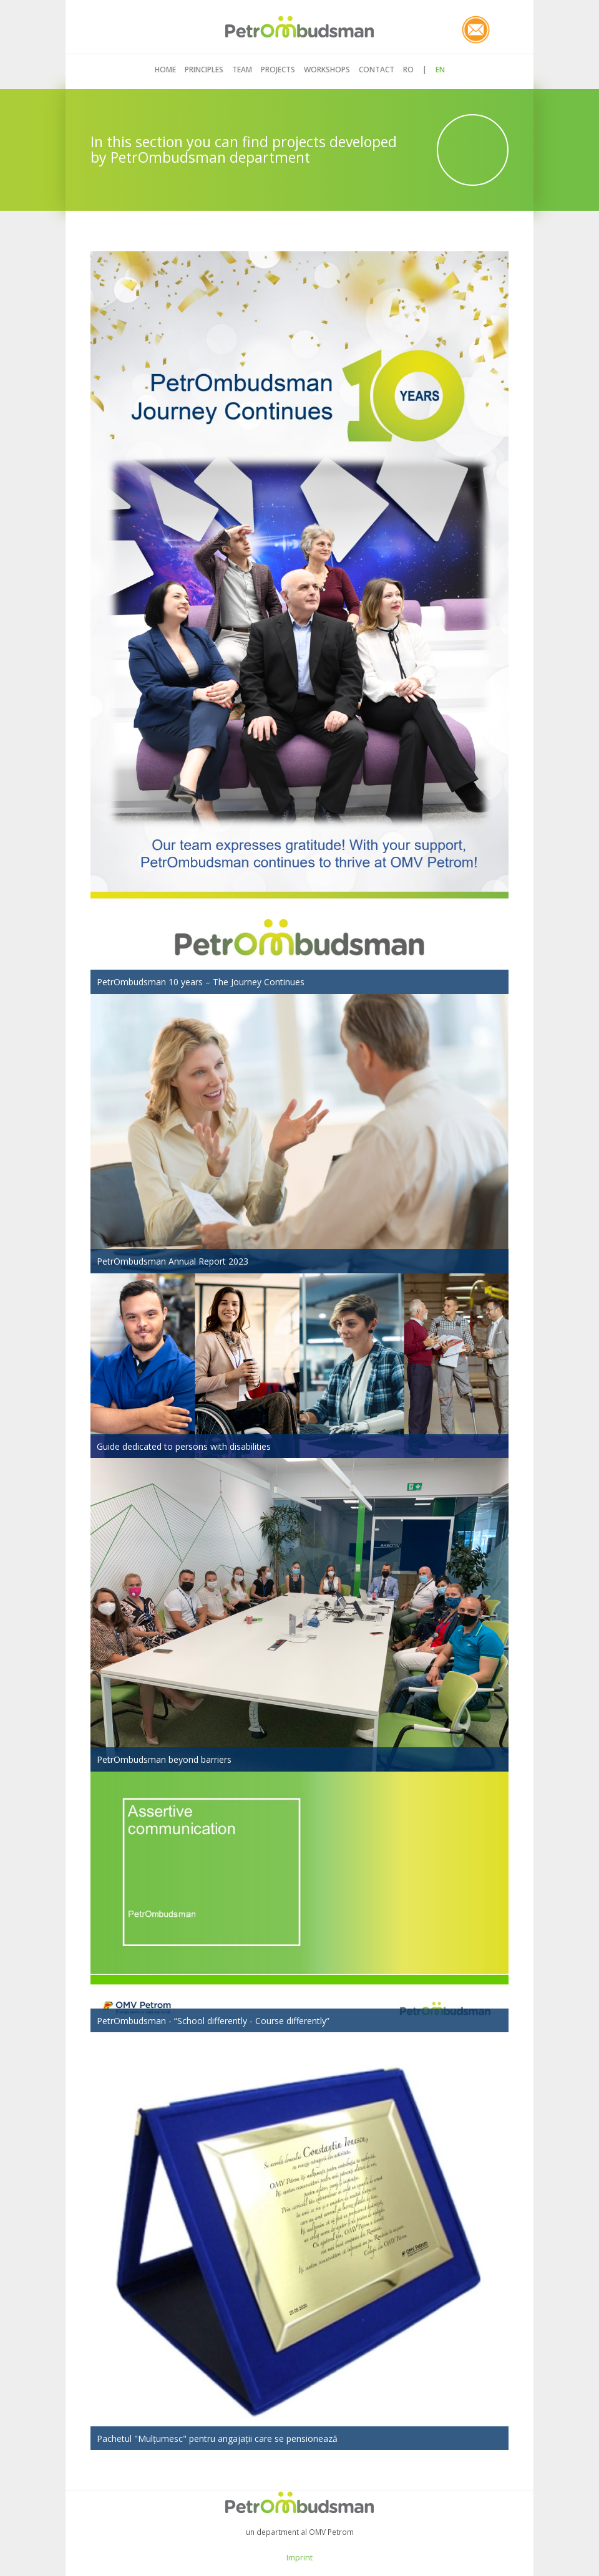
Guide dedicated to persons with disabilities (184, 1446)
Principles (204, 69)
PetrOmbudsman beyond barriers (164, 1759)
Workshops (327, 69)
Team (242, 69)
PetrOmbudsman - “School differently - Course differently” (213, 2021)
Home (165, 69)
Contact (376, 69)
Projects (278, 69)
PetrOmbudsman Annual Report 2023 (172, 1261)
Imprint (299, 2557)
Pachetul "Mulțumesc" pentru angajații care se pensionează (217, 2438)
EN (440, 69)
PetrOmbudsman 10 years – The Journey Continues (200, 982)
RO (408, 69)
